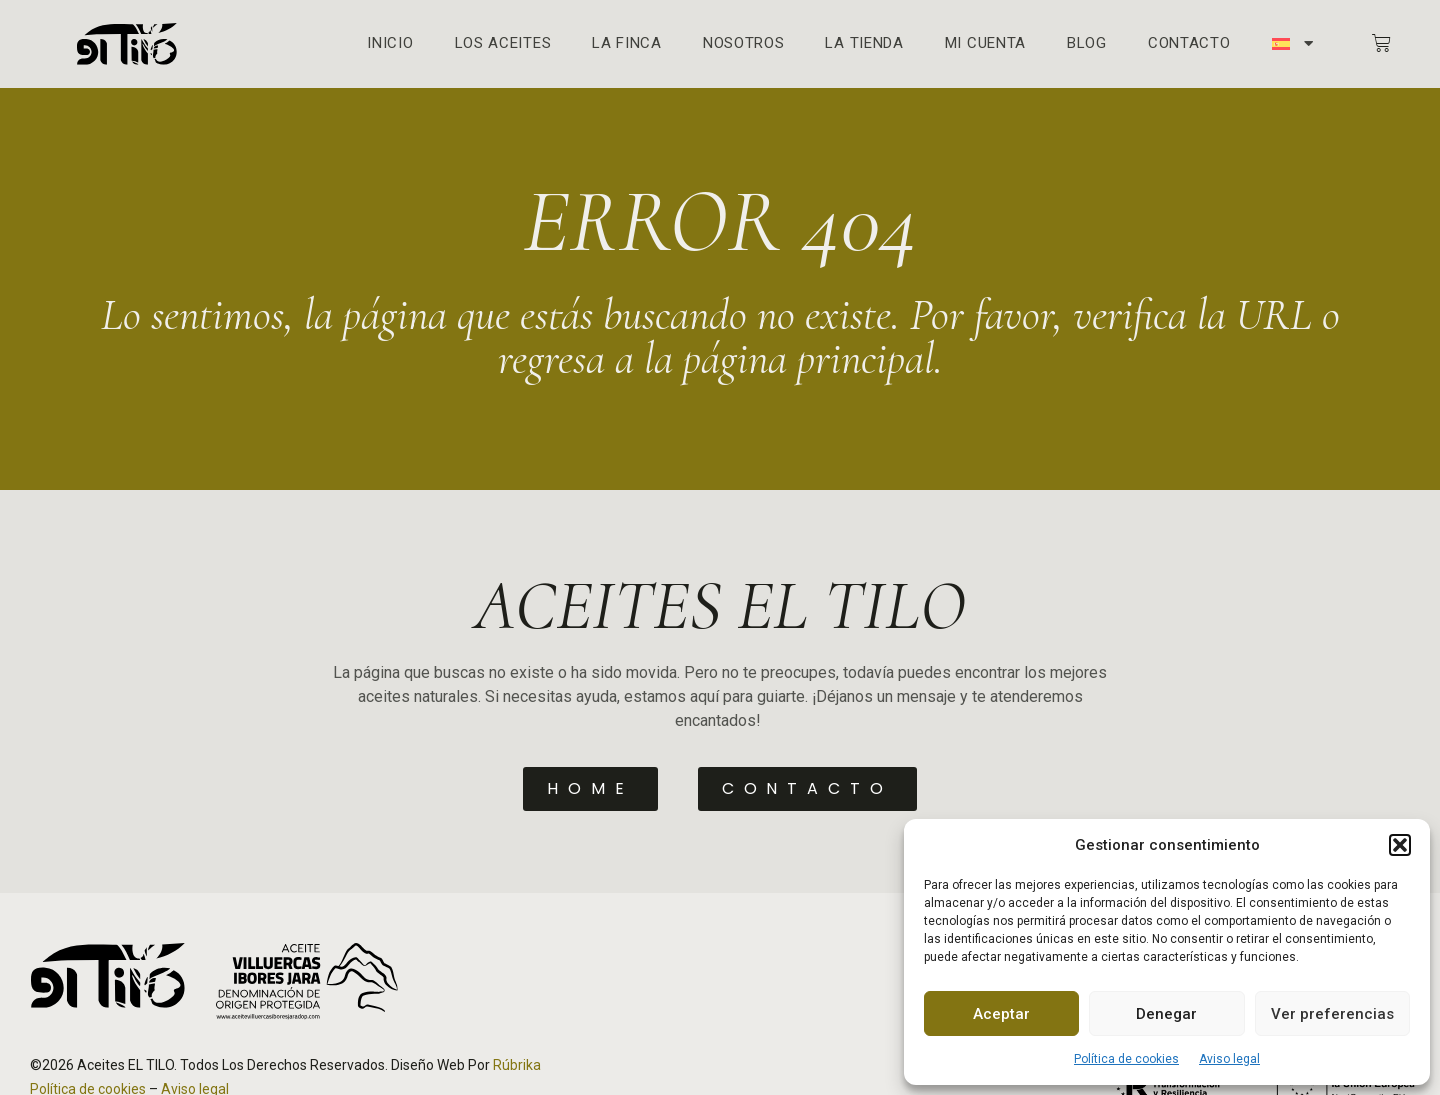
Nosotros (744, 43)
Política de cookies (1126, 1059)
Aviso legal (1229, 1059)
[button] (1400, 845)
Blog (1087, 43)
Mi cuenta (985, 43)
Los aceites (503, 43)
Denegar (1166, 1014)
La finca (627, 43)
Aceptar (1001, 1014)
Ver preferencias (1332, 1014)
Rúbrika (517, 1065)
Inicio (390, 43)
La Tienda (864, 43)
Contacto (1189, 43)
